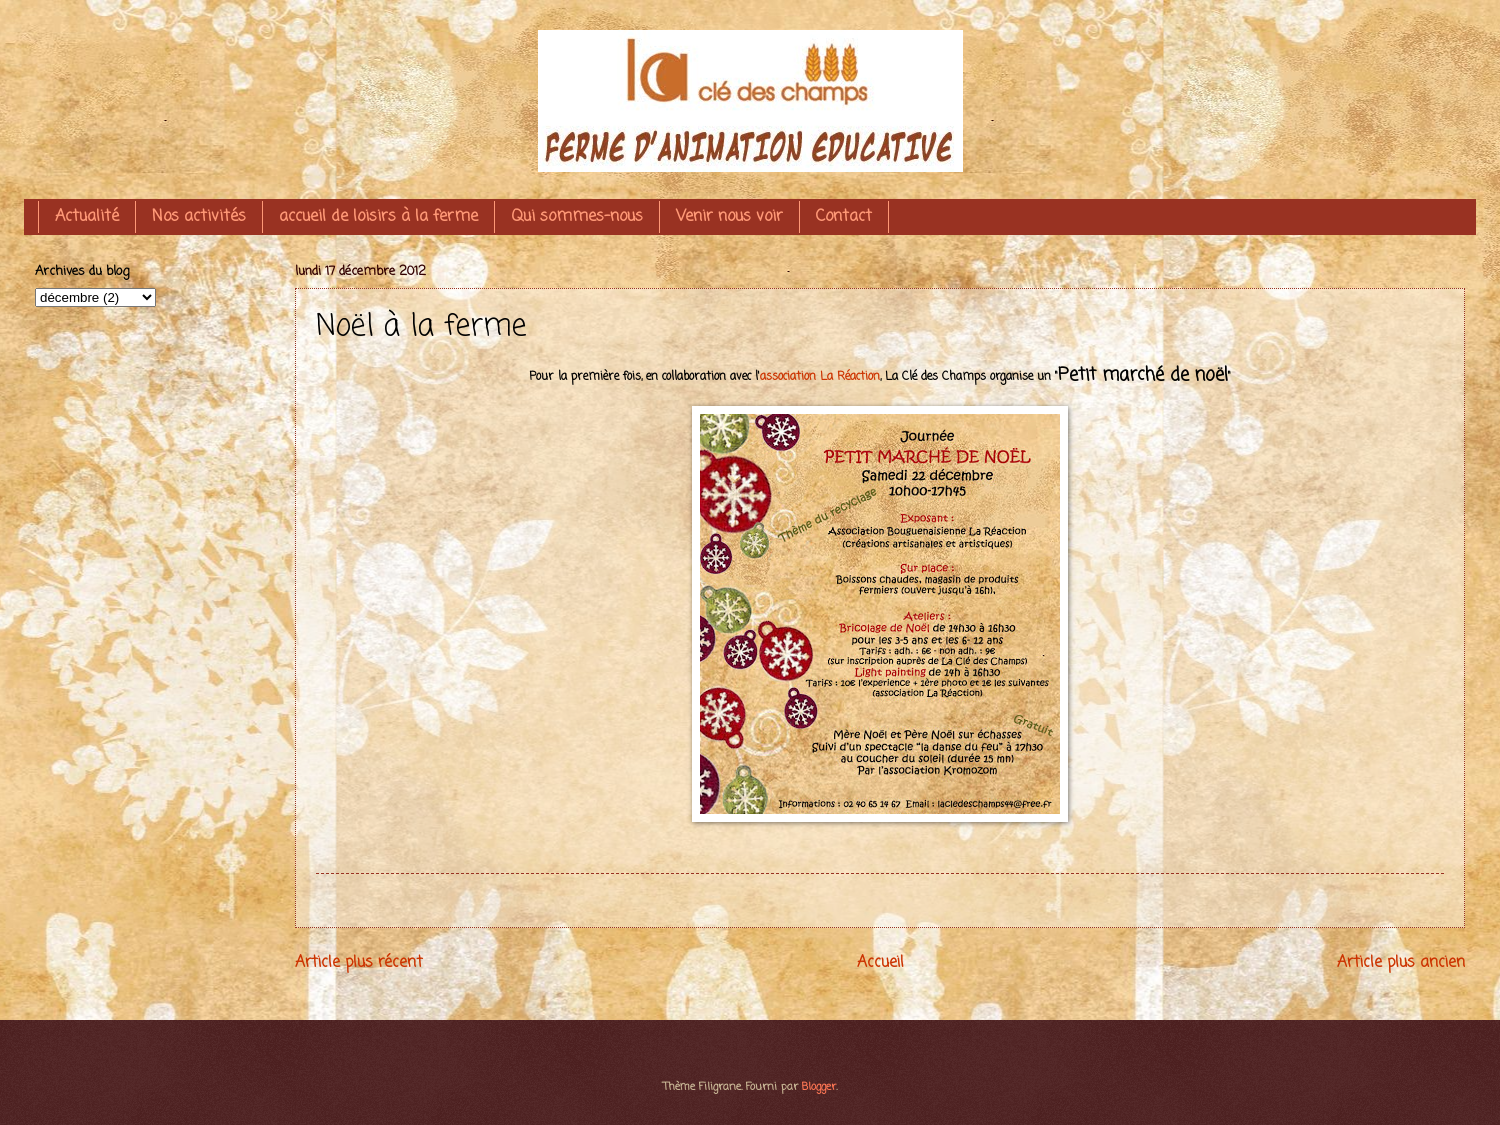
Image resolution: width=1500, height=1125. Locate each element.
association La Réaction (820, 377)
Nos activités (199, 217)
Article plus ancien (1401, 963)
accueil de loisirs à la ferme (378, 217)
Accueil (880, 963)
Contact (844, 217)
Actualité (87, 217)
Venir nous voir (729, 217)
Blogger (819, 1087)
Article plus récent (359, 963)
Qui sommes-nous (577, 217)
